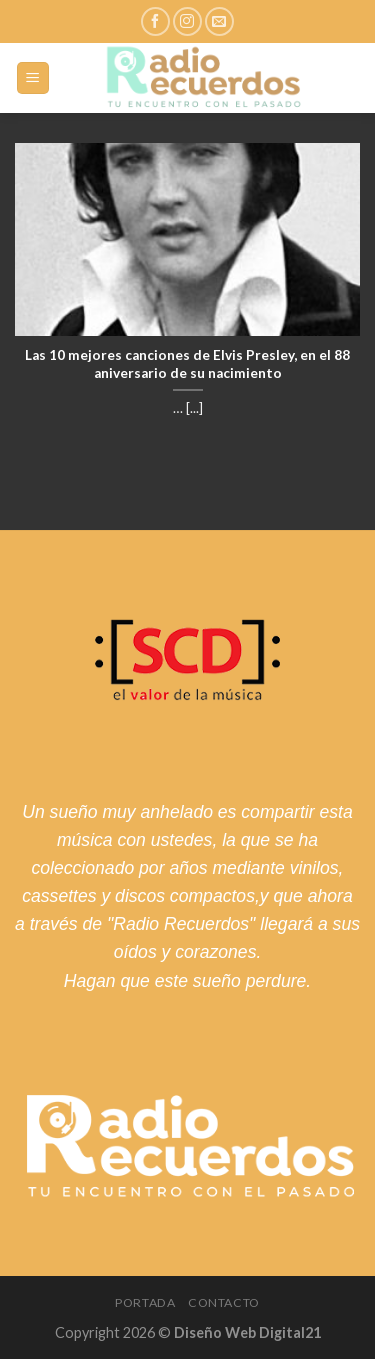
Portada (145, 1302)
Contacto (224, 1302)
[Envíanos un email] (219, 21)
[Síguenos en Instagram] (187, 21)
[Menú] (33, 78)
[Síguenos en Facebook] (155, 21)
